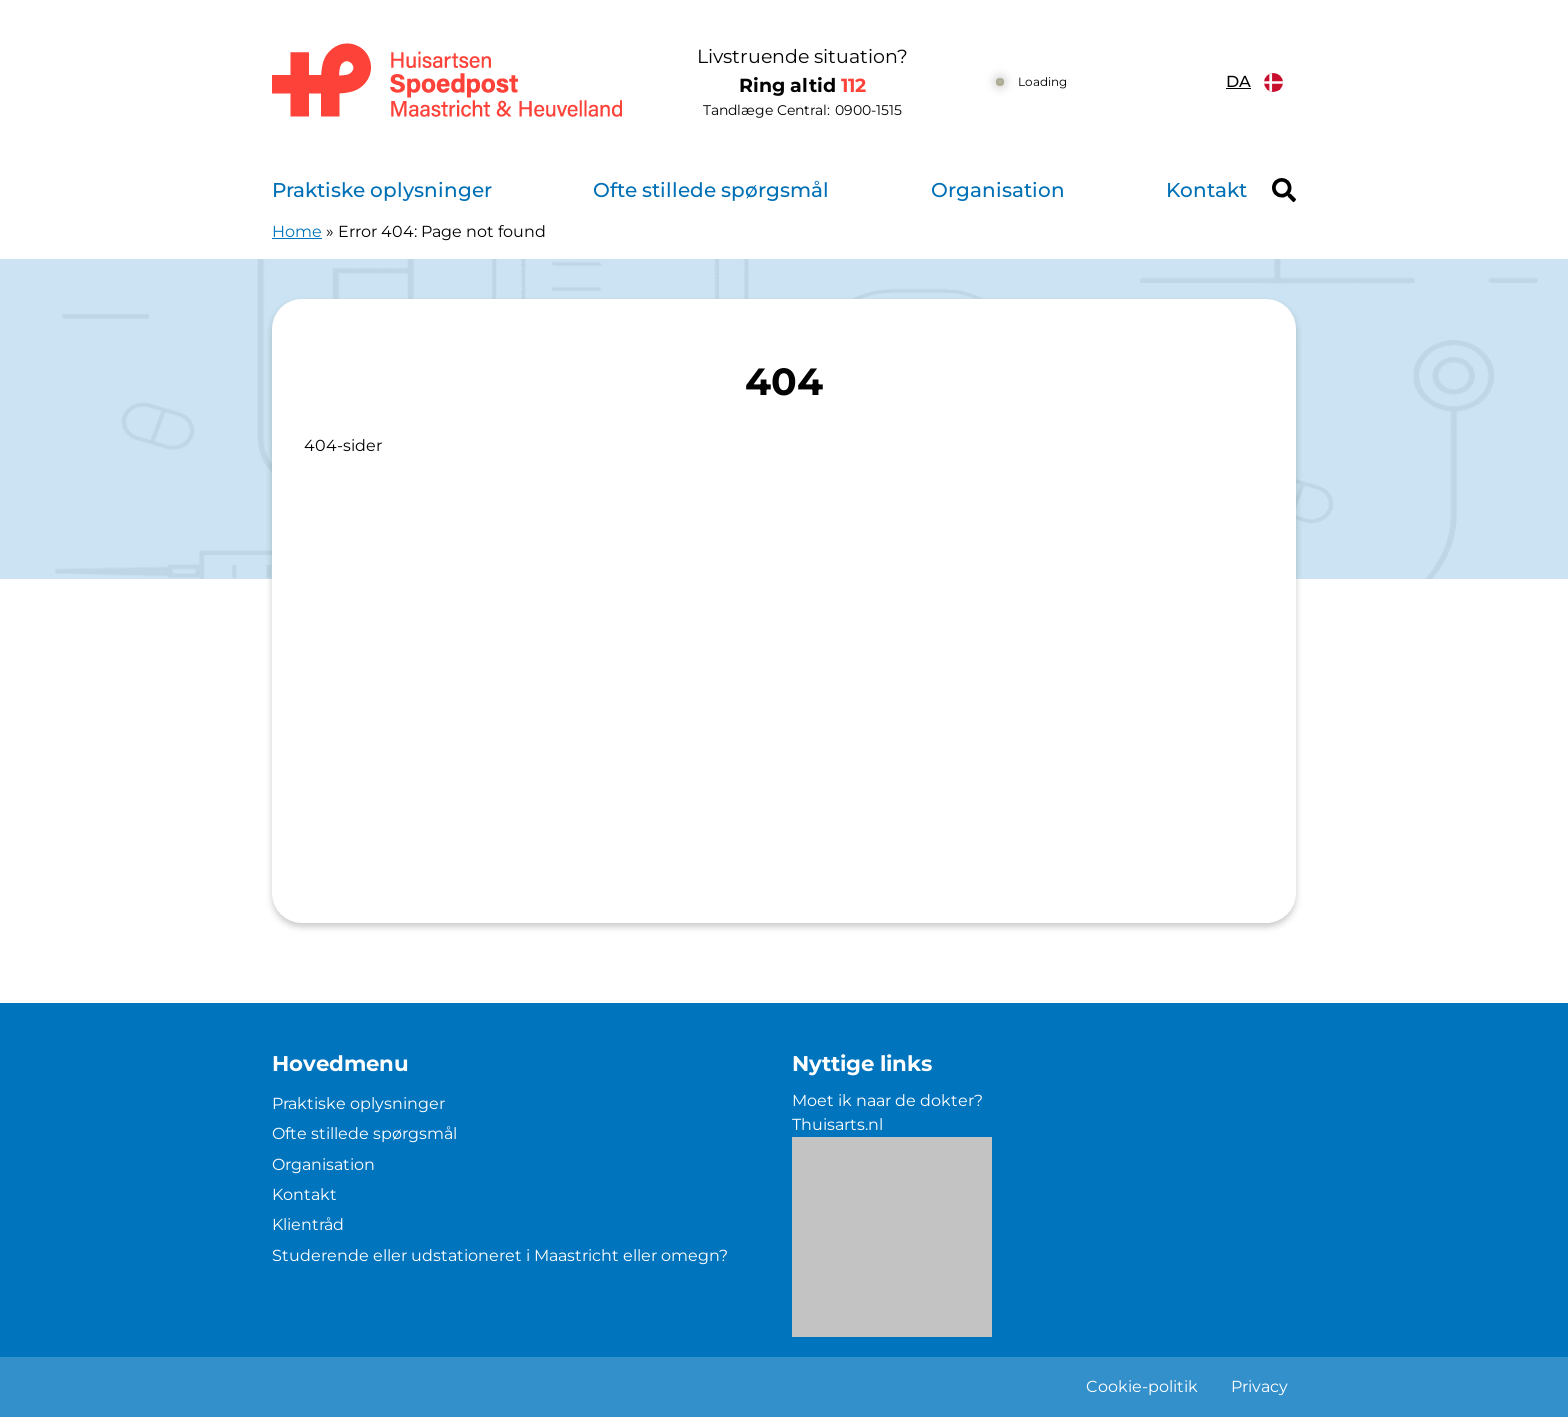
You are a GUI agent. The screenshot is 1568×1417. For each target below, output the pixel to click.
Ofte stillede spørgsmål (711, 190)
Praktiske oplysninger (382, 190)
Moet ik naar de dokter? (887, 1100)
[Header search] (1284, 190)
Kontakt (1206, 190)
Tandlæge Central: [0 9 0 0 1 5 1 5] (802, 110)
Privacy (1259, 1386)
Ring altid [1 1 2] (802, 85)
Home (297, 231)
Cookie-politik (1142, 1386)
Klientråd (308, 1224)
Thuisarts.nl (837, 1124)
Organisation (998, 190)
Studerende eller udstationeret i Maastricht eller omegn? (500, 1255)
